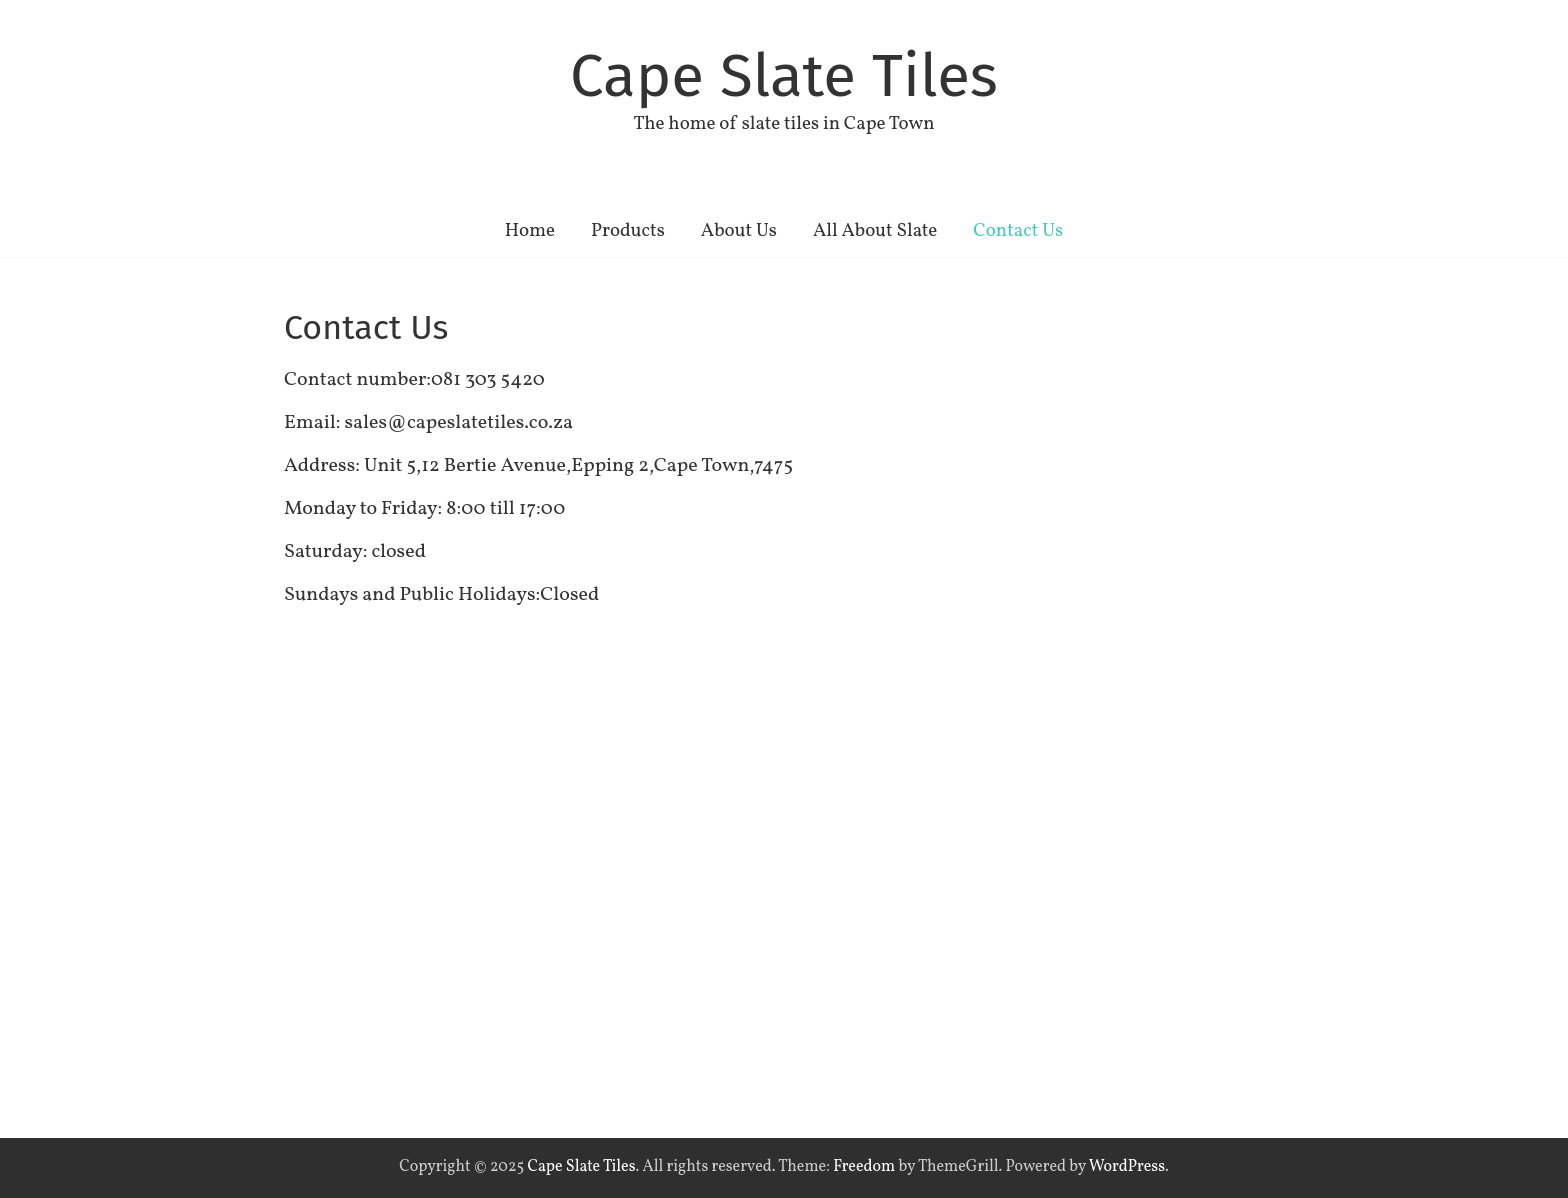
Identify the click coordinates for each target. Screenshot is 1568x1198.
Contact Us (1018, 231)
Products (628, 231)
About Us (739, 231)
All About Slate (875, 231)
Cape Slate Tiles (784, 76)
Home (530, 231)
